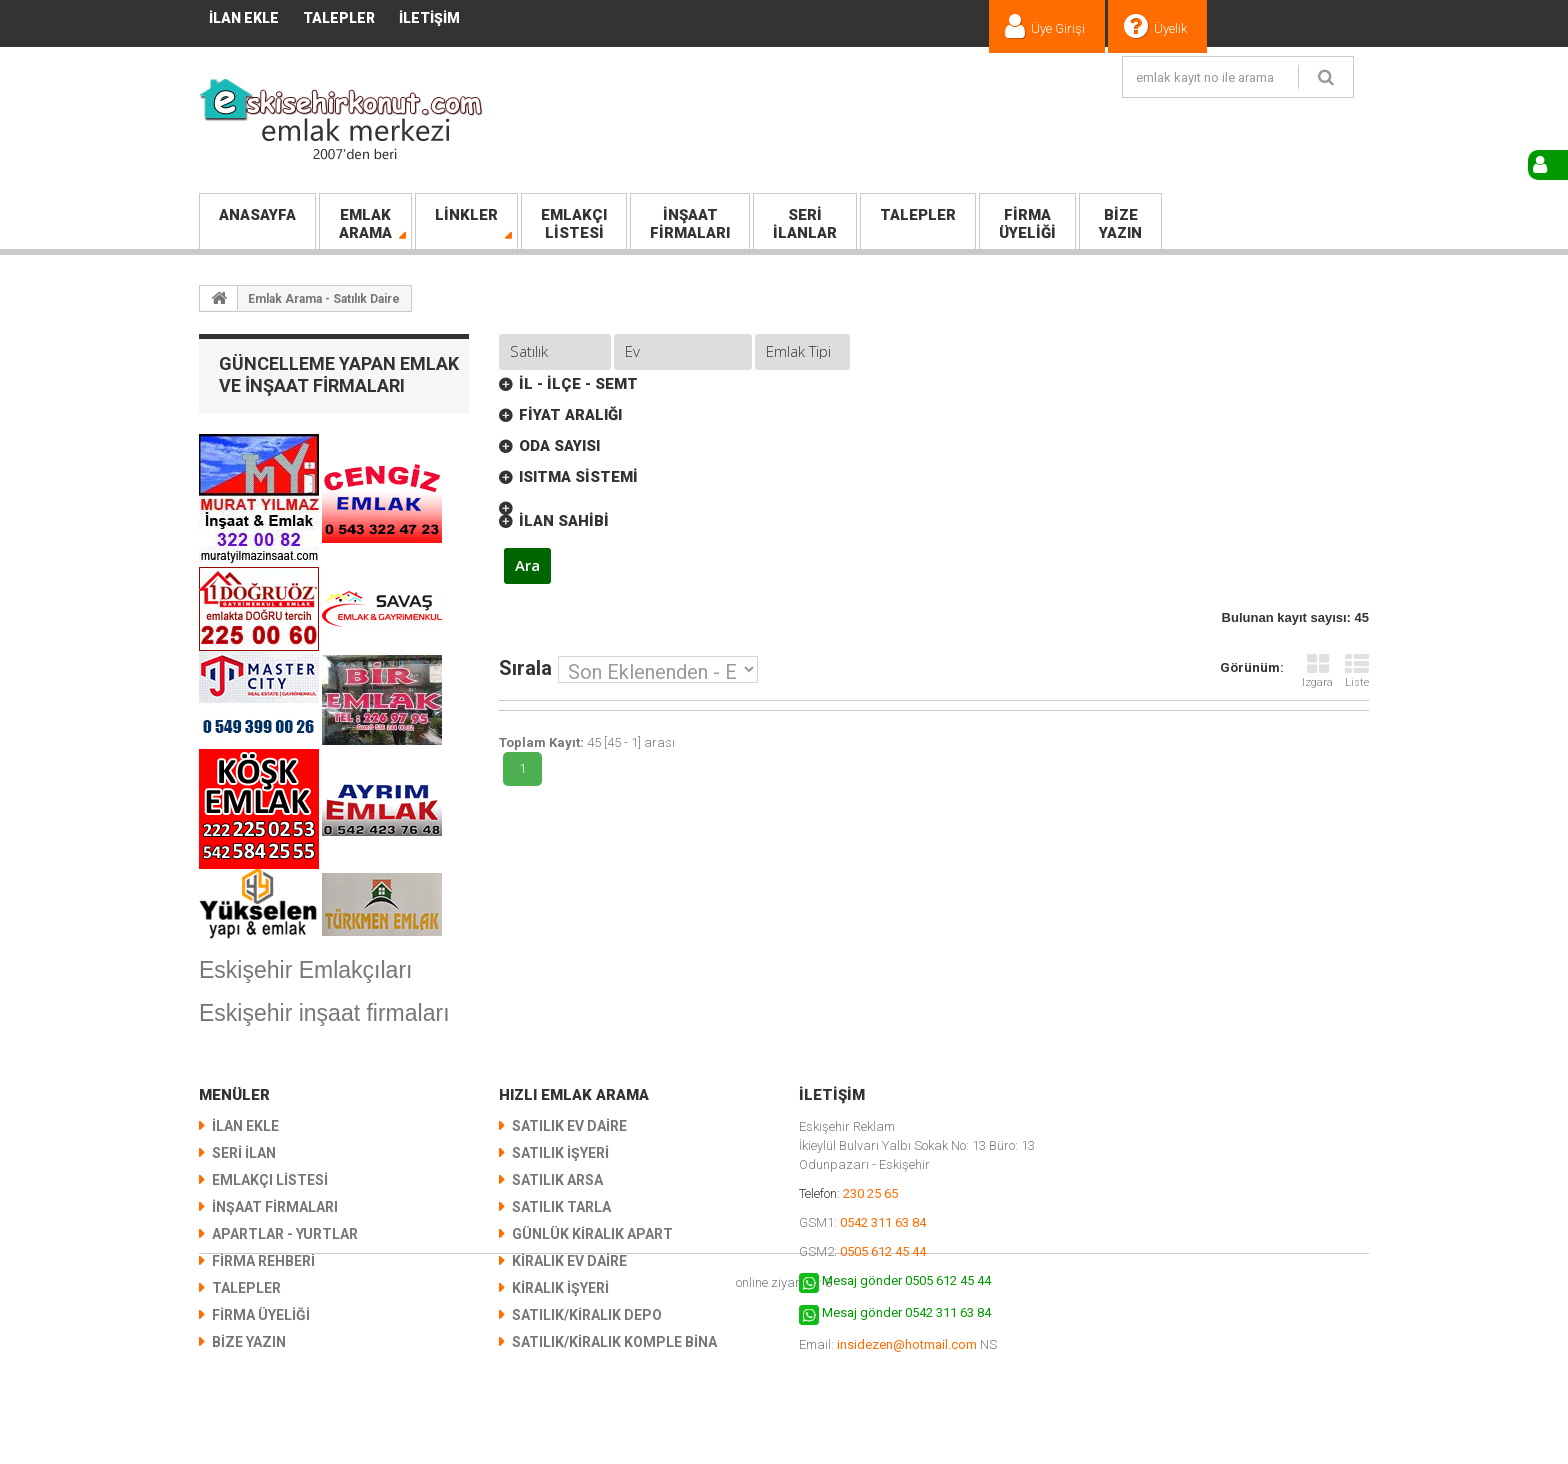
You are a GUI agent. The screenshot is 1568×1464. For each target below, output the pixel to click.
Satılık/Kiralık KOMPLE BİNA (614, 1342)
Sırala (525, 666)
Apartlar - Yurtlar (285, 1234)
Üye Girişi (1058, 28)
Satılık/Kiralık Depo (587, 1315)
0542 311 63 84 (883, 1222)
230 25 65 (870, 1193)
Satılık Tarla (561, 1207)
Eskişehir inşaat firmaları (324, 1013)
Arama (365, 224)
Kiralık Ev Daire (569, 1261)
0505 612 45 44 (883, 1251)
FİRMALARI (690, 224)
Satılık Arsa (557, 1180)
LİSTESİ (574, 224)
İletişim (429, 18)
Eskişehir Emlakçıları (305, 970)
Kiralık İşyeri (560, 1288)
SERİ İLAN (244, 1153)
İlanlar (805, 224)
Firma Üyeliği (261, 1315)
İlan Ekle (244, 18)
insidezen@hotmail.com (907, 1344)
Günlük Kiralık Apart (592, 1234)
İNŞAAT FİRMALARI (275, 1207)
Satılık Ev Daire (569, 1126)
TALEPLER (339, 18)
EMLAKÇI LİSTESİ (270, 1180)
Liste (1357, 670)
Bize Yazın (249, 1342)
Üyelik (1170, 28)
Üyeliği (1027, 224)
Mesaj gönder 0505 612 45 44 (906, 1280)
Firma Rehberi (263, 1261)
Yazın (1120, 224)
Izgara (1317, 670)
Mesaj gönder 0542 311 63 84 (906, 1312)
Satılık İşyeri (560, 1153)
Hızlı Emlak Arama (574, 1095)
